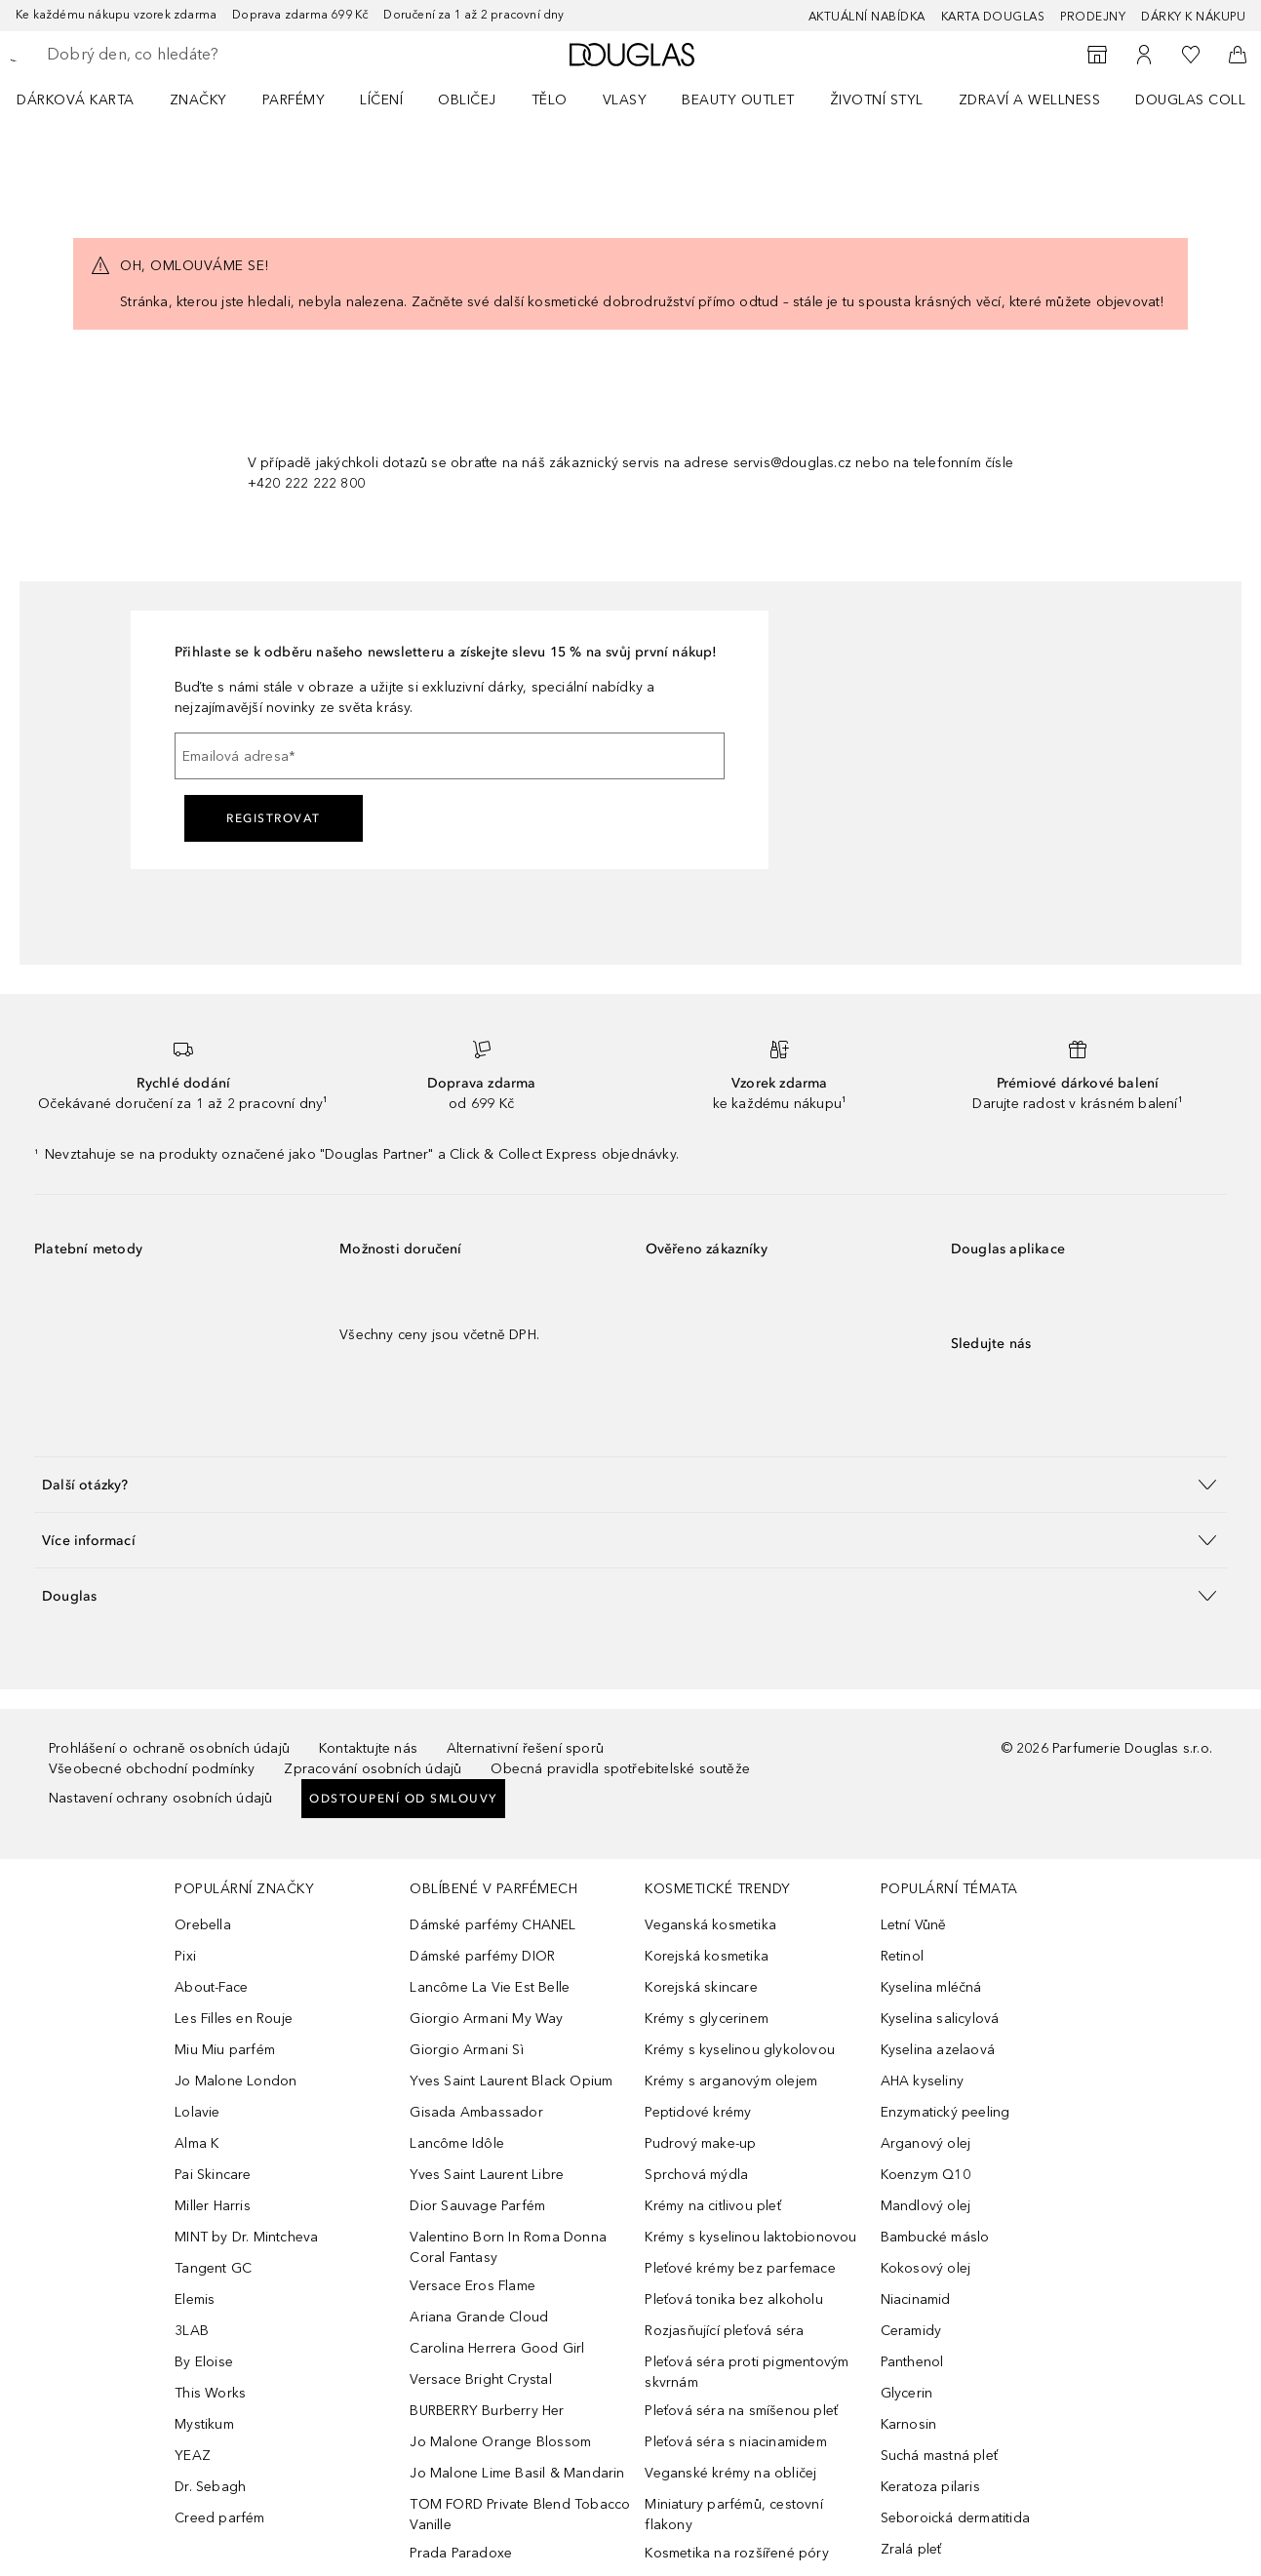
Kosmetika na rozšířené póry (736, 2553)
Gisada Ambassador (476, 2112)
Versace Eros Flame (472, 2286)
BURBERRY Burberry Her (487, 2410)
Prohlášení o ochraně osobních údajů (169, 1748)
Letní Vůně (914, 1925)
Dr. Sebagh (210, 2486)
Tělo (550, 100)
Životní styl (877, 100)
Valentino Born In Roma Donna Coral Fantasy (508, 2247)
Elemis (195, 2299)
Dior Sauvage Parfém (477, 2206)
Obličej (467, 100)
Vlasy (625, 100)
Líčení (381, 100)
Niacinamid (916, 2299)
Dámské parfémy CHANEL (492, 1925)
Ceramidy (911, 2330)
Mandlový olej (926, 2206)
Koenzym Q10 (925, 2174)
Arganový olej (926, 2143)
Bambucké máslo (935, 2237)
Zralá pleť (911, 2549)
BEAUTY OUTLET (738, 100)
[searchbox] (190, 54)
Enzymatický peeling (945, 2112)
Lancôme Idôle (457, 2143)
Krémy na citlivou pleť (712, 2206)
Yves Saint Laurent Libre (487, 2174)
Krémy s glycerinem (706, 2018)
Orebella (203, 1925)
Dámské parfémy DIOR (482, 1956)
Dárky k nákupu (1193, 16)
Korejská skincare (701, 1987)
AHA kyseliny (922, 2081)
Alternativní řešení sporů (525, 1748)
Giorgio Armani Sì (466, 2049)
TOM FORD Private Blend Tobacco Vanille (520, 2514)
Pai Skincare (213, 2174)
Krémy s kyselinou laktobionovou (750, 2237)
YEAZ (193, 2455)
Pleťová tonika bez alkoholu (733, 2299)
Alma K (196, 2143)
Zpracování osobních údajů (372, 1769)
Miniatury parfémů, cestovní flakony (733, 2514)
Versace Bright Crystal (480, 2379)
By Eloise (204, 2362)
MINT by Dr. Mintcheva (246, 2237)
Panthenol (912, 2362)
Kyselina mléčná (931, 1987)
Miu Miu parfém (225, 2049)
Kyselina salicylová (940, 2018)
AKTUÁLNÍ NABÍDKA (867, 16)
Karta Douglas (993, 16)
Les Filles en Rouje (234, 2018)
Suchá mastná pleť (939, 2455)
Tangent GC (213, 2268)
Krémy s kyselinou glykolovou (740, 2049)
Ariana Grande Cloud (479, 2317)
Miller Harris (213, 2206)
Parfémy (294, 100)
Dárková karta (76, 100)
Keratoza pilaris (930, 2486)
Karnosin (909, 2424)
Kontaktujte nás (368, 1748)
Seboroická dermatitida (955, 2518)
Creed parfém (219, 2518)
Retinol (902, 1956)
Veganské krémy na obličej (730, 2473)
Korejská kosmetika (706, 1956)
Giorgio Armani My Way (486, 2018)
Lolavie (197, 2112)
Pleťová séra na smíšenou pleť (741, 2410)
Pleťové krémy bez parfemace (740, 2268)
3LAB (192, 2330)
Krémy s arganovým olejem (731, 2081)
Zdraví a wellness (1030, 100)
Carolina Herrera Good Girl (497, 2348)
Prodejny (1092, 16)
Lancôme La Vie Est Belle (490, 1987)
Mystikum (204, 2424)
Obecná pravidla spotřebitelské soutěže (620, 1769)
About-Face (211, 1987)
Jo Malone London (235, 2081)
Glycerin (907, 2393)
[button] (630, 1484)
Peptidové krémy (698, 2112)
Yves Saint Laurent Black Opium (511, 2081)
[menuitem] (88, 99)
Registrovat (273, 818)
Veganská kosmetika (710, 1925)
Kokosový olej (926, 2268)
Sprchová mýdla (696, 2174)
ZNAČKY (198, 100)
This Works (210, 2393)
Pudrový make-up (700, 2143)
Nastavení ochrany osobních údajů (160, 1798)
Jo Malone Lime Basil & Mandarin (517, 2473)
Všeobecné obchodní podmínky (152, 1769)
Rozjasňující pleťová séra (724, 2330)
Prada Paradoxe (461, 2553)
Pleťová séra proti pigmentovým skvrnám (746, 2372)
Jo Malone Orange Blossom (500, 2442)
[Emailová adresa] (450, 756)
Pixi (185, 1956)
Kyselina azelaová (938, 2049)
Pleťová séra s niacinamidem (735, 2442)
